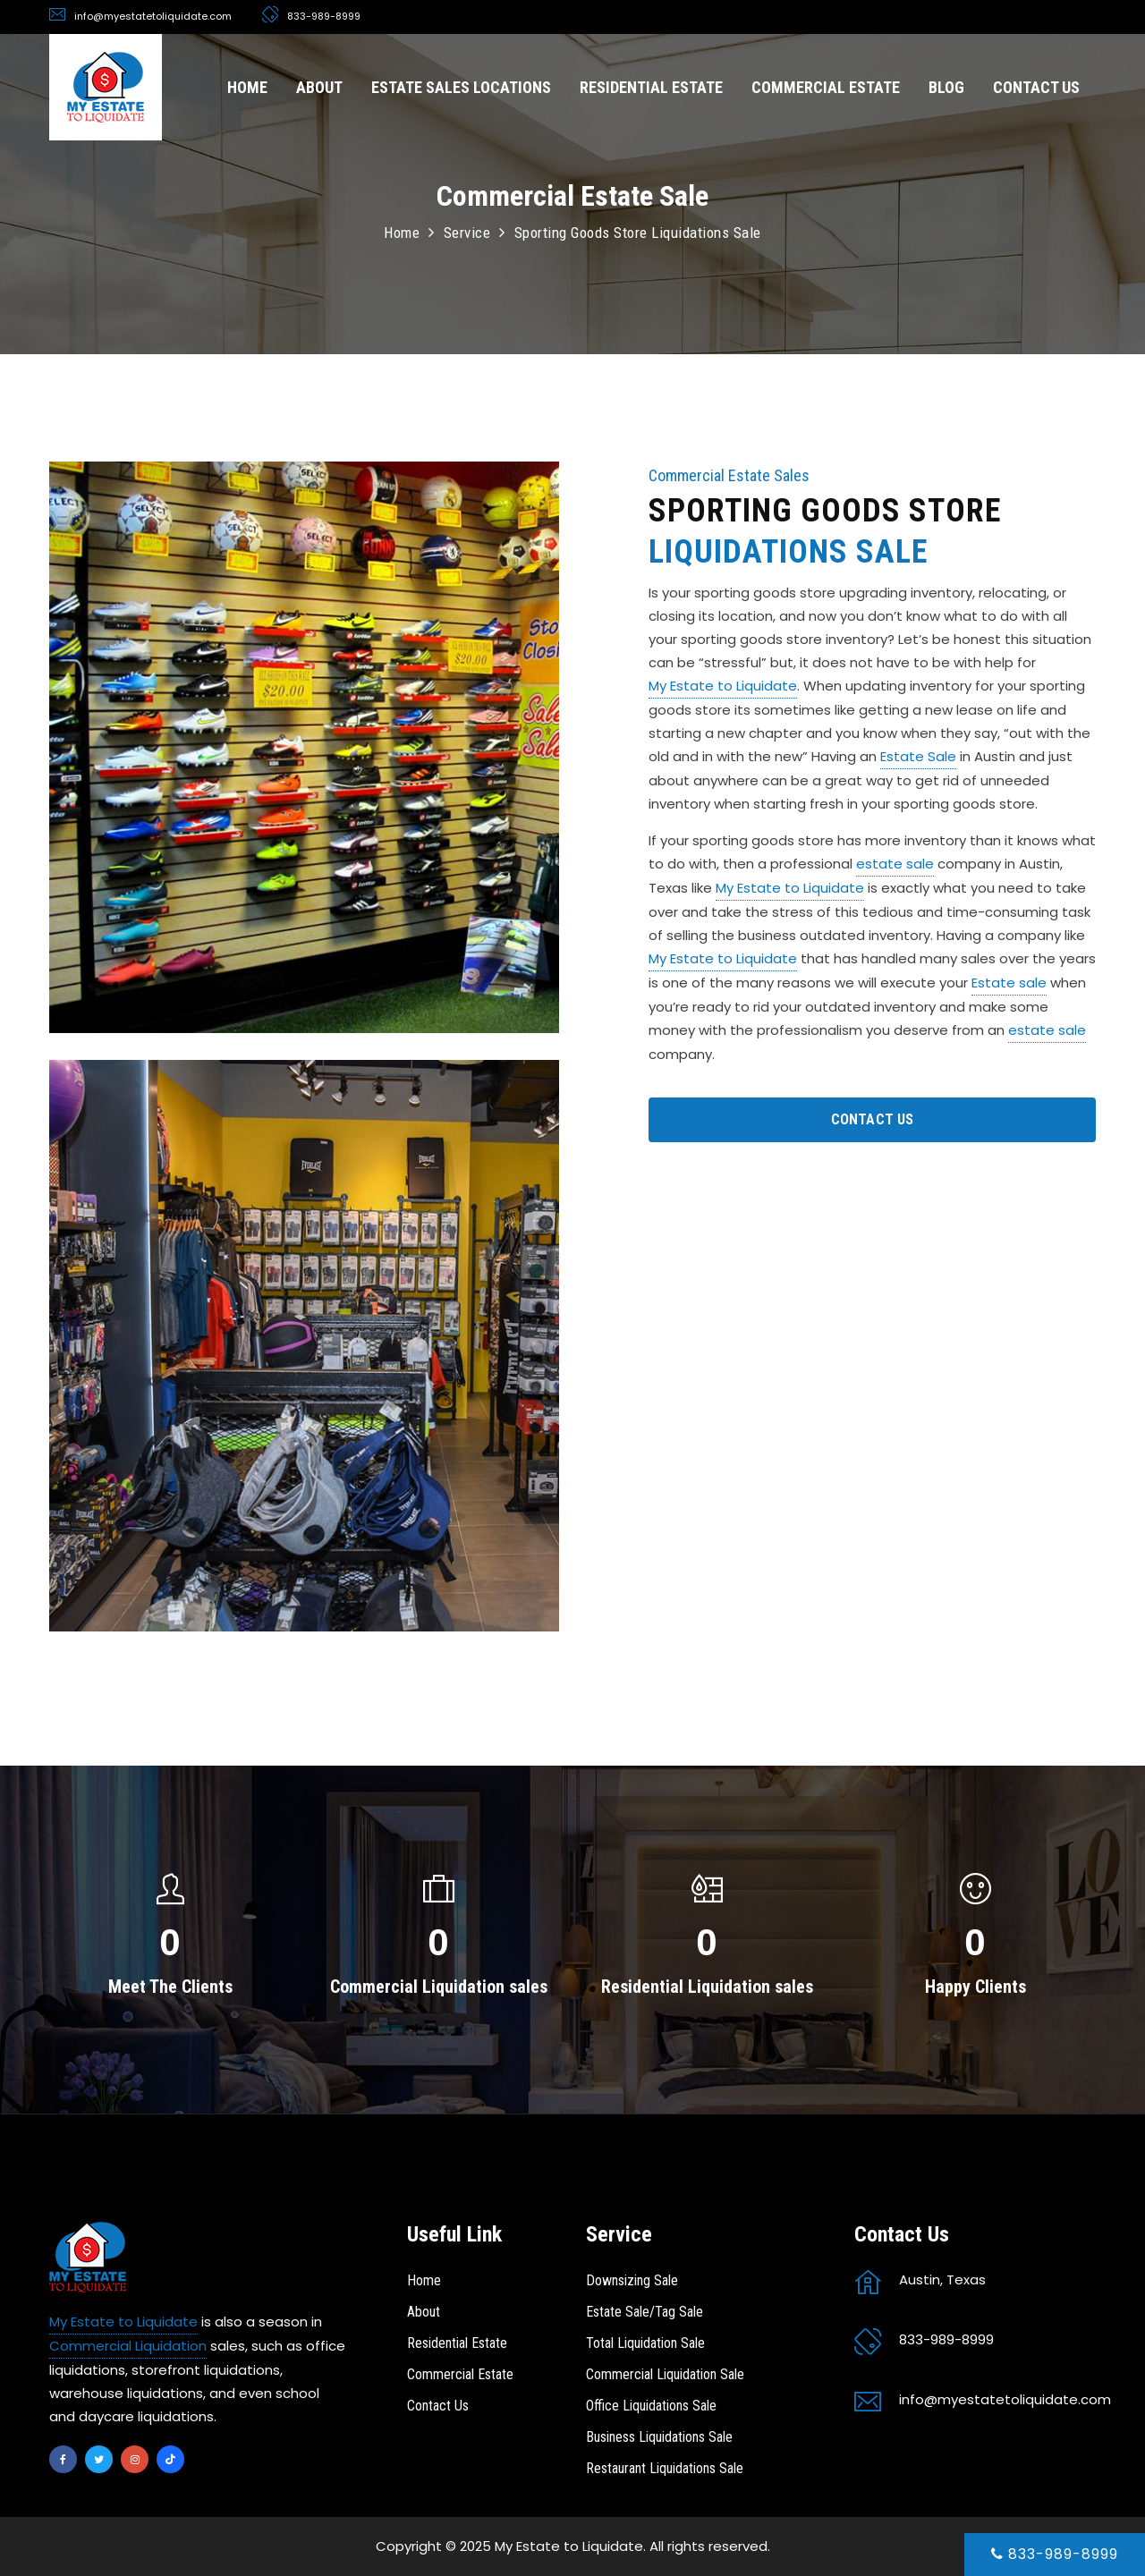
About (423, 2311)
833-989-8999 (1054, 2554)
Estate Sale (918, 756)
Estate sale (1009, 982)
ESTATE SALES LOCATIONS (461, 87)
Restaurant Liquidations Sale (664, 2468)
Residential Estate (457, 2342)
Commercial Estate (460, 2374)
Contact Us (438, 2405)
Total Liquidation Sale (645, 2342)
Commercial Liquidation (128, 2345)
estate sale (895, 863)
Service (467, 233)
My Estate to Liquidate (723, 685)
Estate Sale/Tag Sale (644, 2311)
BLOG (946, 87)
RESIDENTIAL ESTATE (651, 87)
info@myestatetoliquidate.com (153, 16)
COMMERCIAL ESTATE (825, 87)
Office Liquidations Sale (651, 2405)
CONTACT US (1036, 87)
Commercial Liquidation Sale (665, 2374)
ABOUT (319, 87)
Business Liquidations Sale (659, 2436)
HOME (247, 87)
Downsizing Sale (632, 2280)
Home (402, 233)
